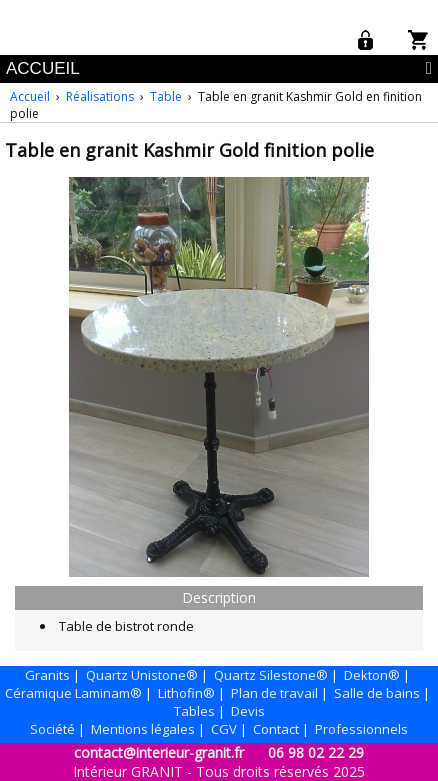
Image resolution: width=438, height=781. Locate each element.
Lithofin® (186, 693)
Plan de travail (274, 693)
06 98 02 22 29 (316, 752)
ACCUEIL (43, 68)
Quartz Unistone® (142, 675)
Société (52, 729)
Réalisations (100, 96)
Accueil (30, 96)
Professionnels (361, 729)
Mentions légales (143, 729)
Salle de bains (377, 693)
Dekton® (372, 675)
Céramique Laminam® (73, 693)
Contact (276, 729)
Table (166, 96)
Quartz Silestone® (271, 675)
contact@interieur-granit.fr (159, 752)
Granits (47, 675)
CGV (224, 729)
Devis (248, 711)
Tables (194, 711)
